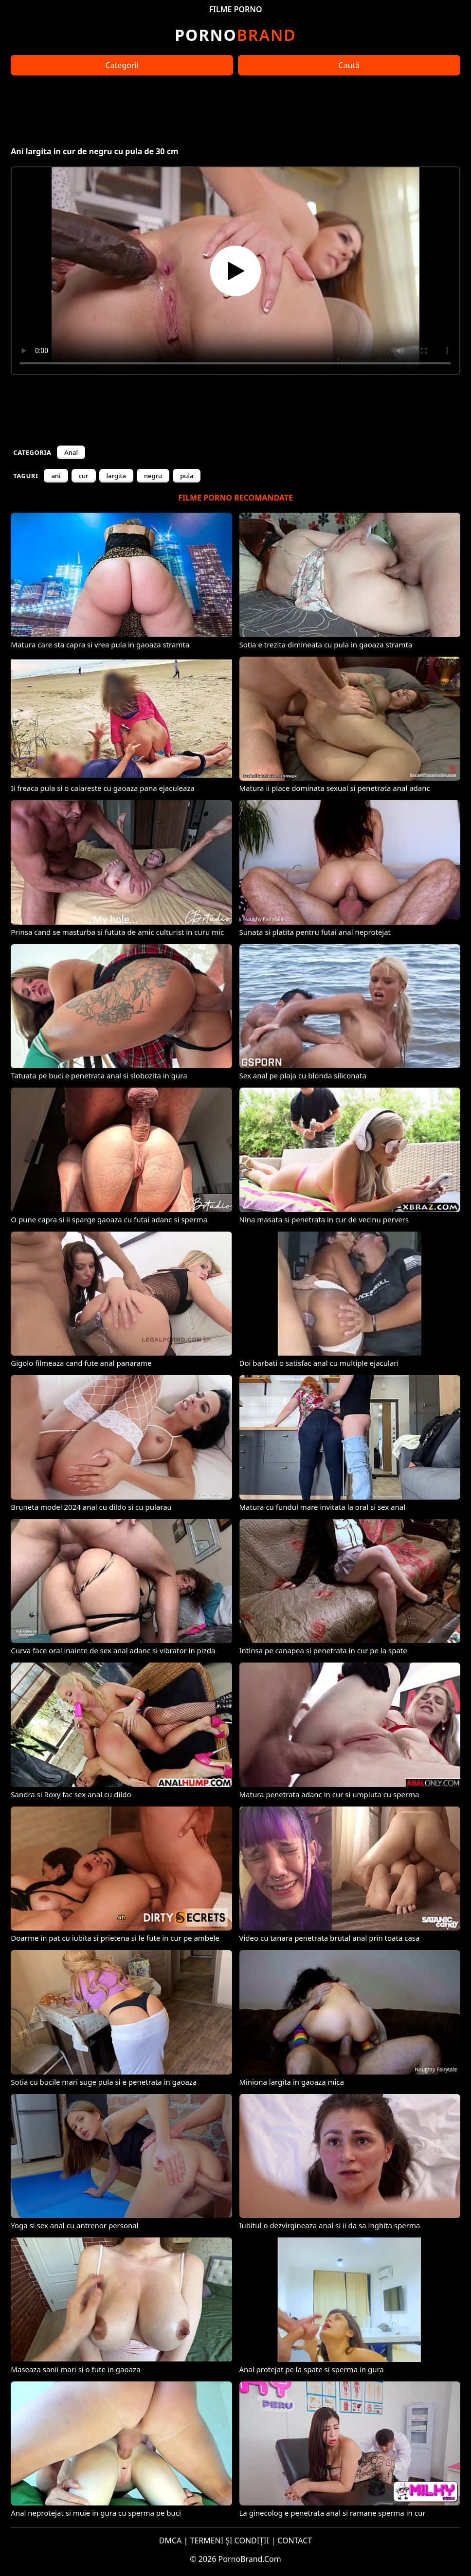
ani (55, 475)
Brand (235, 34)
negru (153, 475)
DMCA (170, 2540)
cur (84, 475)
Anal (71, 452)
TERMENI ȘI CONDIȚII (229, 2540)
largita (116, 475)
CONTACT (294, 2540)
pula (186, 475)
